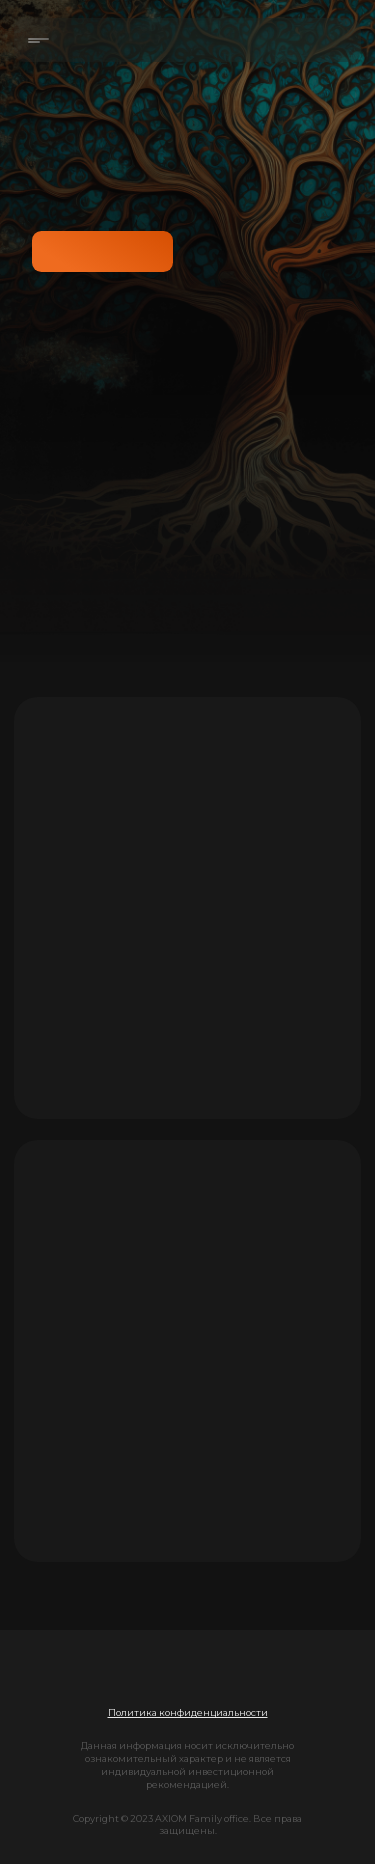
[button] (188, 1712)
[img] (188, 1672)
